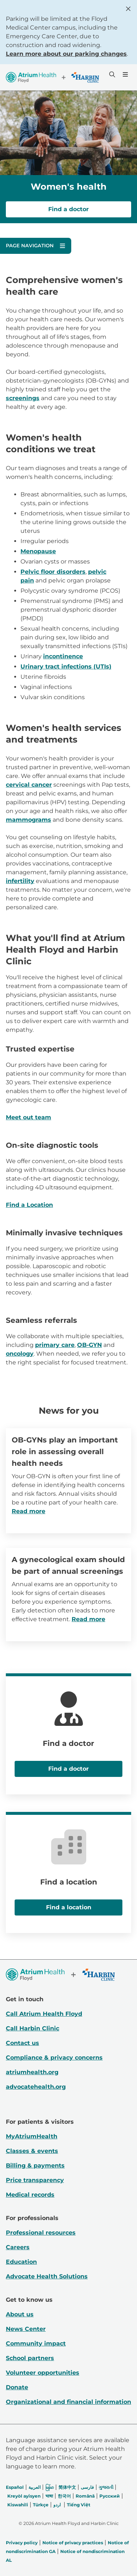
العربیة (34, 2487)
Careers (18, 2247)
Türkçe (41, 2504)
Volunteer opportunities (42, 2372)
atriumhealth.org (32, 2072)
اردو (57, 2504)
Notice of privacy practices (72, 2542)
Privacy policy (22, 2542)
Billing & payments (35, 2165)
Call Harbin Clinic (32, 2028)
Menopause (38, 551)
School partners (30, 2358)
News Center (26, 2328)
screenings (22, 398)
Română (85, 2496)
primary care (55, 1344)
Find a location (68, 1907)
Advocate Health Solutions (47, 2276)
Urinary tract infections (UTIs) (65, 666)
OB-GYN (89, 1344)
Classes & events (32, 2150)
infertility (20, 881)
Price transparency (35, 2180)
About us (20, 2314)
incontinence (63, 656)
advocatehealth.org (36, 2086)
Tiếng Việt (78, 2504)
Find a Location (29, 1204)
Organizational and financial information (68, 2401)
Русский (109, 2496)
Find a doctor (68, 209)
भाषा (49, 2496)
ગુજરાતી (106, 2487)
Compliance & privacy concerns (54, 2057)
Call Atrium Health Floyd (44, 2013)
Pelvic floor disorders (52, 571)
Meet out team (28, 1117)
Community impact (36, 2343)
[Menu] (124, 74)
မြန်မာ (49, 2487)
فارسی (87, 2487)
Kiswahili (17, 2504)
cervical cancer (29, 784)
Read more (28, 1511)
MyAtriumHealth (31, 2136)
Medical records (30, 2194)
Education (21, 2261)
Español (15, 2487)
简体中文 (67, 2487)
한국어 (64, 2496)
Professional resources (41, 2232)
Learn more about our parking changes (66, 53)
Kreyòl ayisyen (24, 2496)
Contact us (22, 2043)
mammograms (28, 819)
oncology (20, 1353)
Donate (17, 2387)
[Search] (111, 74)
